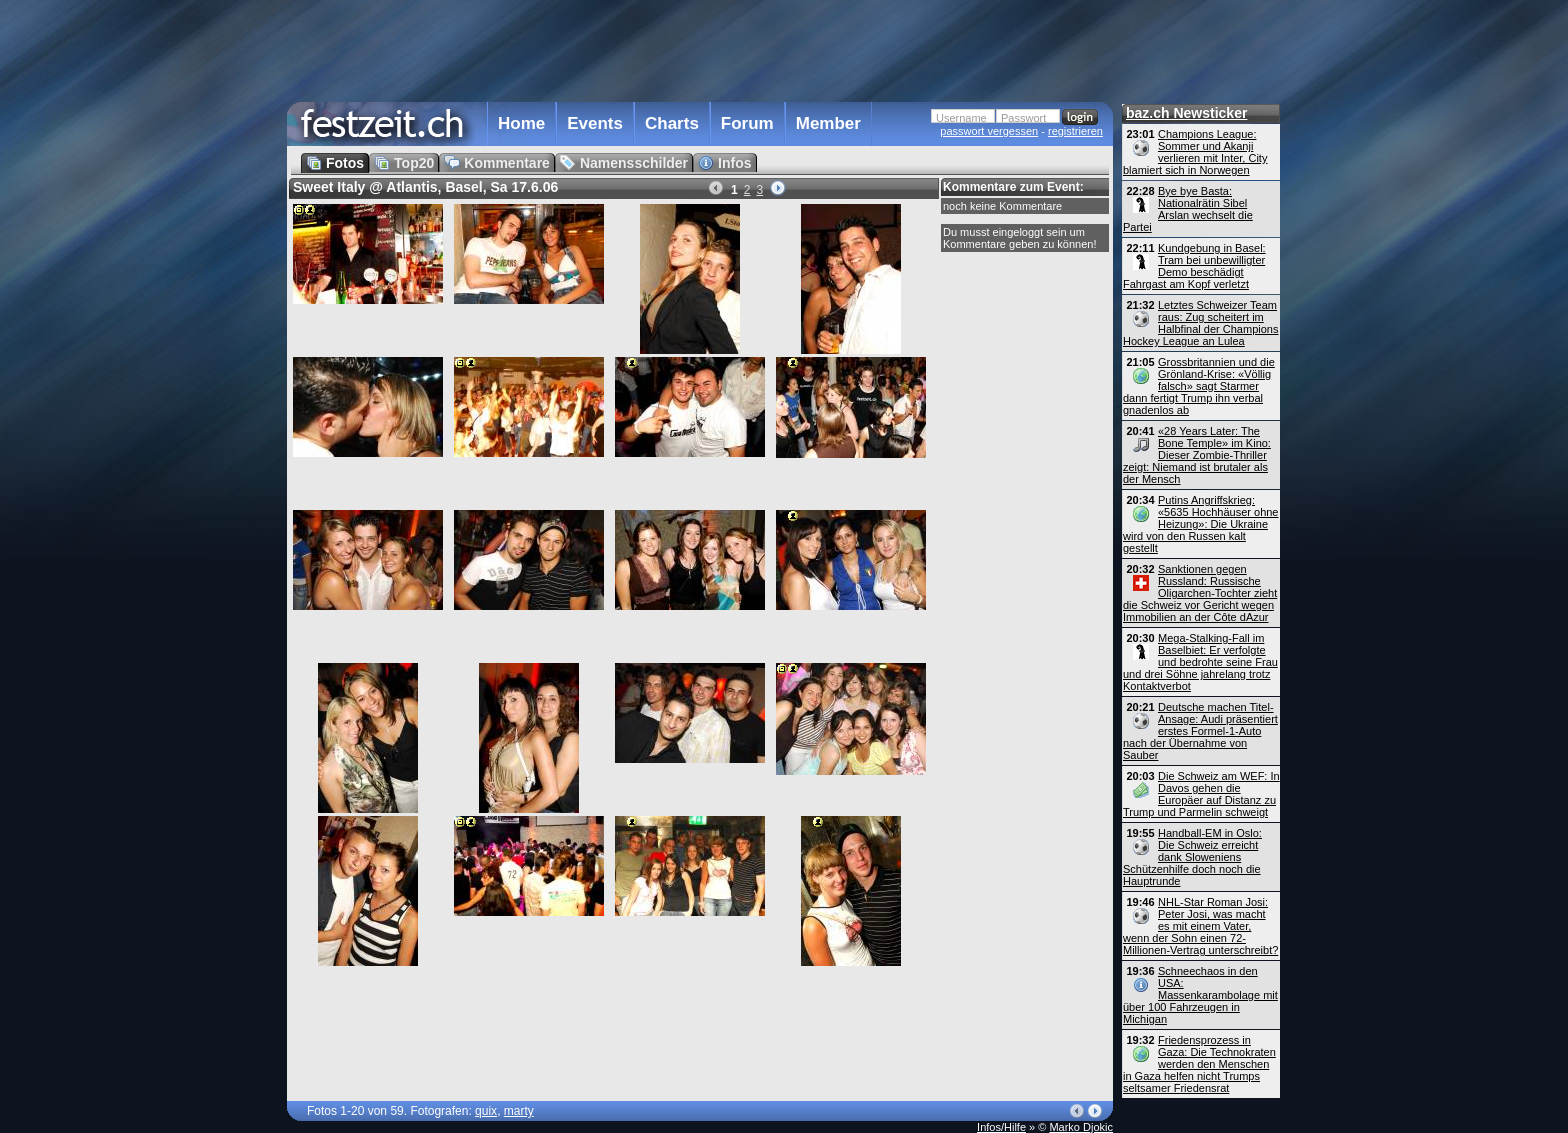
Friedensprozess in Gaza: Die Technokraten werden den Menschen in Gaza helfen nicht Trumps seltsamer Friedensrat (1199, 1064)
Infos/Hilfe (1001, 1127)
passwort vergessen (989, 131)
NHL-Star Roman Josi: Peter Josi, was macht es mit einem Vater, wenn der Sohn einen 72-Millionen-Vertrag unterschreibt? (1200, 926)
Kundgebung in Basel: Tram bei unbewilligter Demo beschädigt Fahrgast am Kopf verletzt (1194, 266)
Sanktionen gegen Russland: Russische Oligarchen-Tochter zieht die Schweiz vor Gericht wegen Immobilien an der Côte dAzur (1200, 593)
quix (486, 1111)
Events (595, 123)
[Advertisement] (700, 49)
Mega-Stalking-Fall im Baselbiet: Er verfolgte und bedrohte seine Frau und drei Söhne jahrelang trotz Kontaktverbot (1200, 662)
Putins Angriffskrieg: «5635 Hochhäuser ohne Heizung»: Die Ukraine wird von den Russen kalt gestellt (1200, 524)
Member (828, 123)
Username (961, 118)
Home (521, 123)
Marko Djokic (1081, 1127)
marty (519, 1111)
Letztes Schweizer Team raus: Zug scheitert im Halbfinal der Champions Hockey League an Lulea (1200, 323)
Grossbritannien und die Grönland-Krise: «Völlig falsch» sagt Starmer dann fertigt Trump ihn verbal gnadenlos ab (1199, 386)
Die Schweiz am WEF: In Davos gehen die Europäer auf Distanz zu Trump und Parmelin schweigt (1201, 794)
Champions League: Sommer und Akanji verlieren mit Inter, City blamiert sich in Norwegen (1195, 152)
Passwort (1023, 118)
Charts (672, 123)
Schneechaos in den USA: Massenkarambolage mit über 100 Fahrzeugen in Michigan (1200, 995)
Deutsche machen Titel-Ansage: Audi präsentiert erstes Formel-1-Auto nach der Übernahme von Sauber (1200, 731)
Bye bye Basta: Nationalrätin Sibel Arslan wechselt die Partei (1188, 209)
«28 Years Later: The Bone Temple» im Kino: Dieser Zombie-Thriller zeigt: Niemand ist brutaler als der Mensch (1197, 455)
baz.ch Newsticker (1186, 113)
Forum (747, 123)
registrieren (1075, 131)
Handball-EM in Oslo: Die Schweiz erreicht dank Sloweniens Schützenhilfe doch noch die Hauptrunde (1192, 857)
